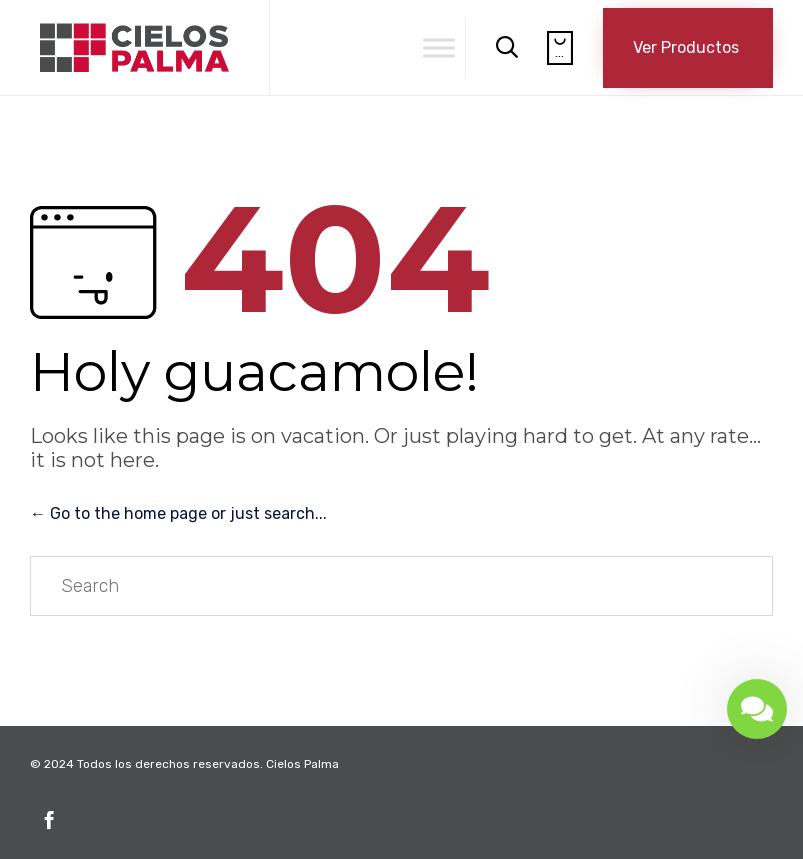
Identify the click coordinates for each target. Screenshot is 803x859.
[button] (688, 48)
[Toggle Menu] (439, 47)
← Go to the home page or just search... (178, 513)
